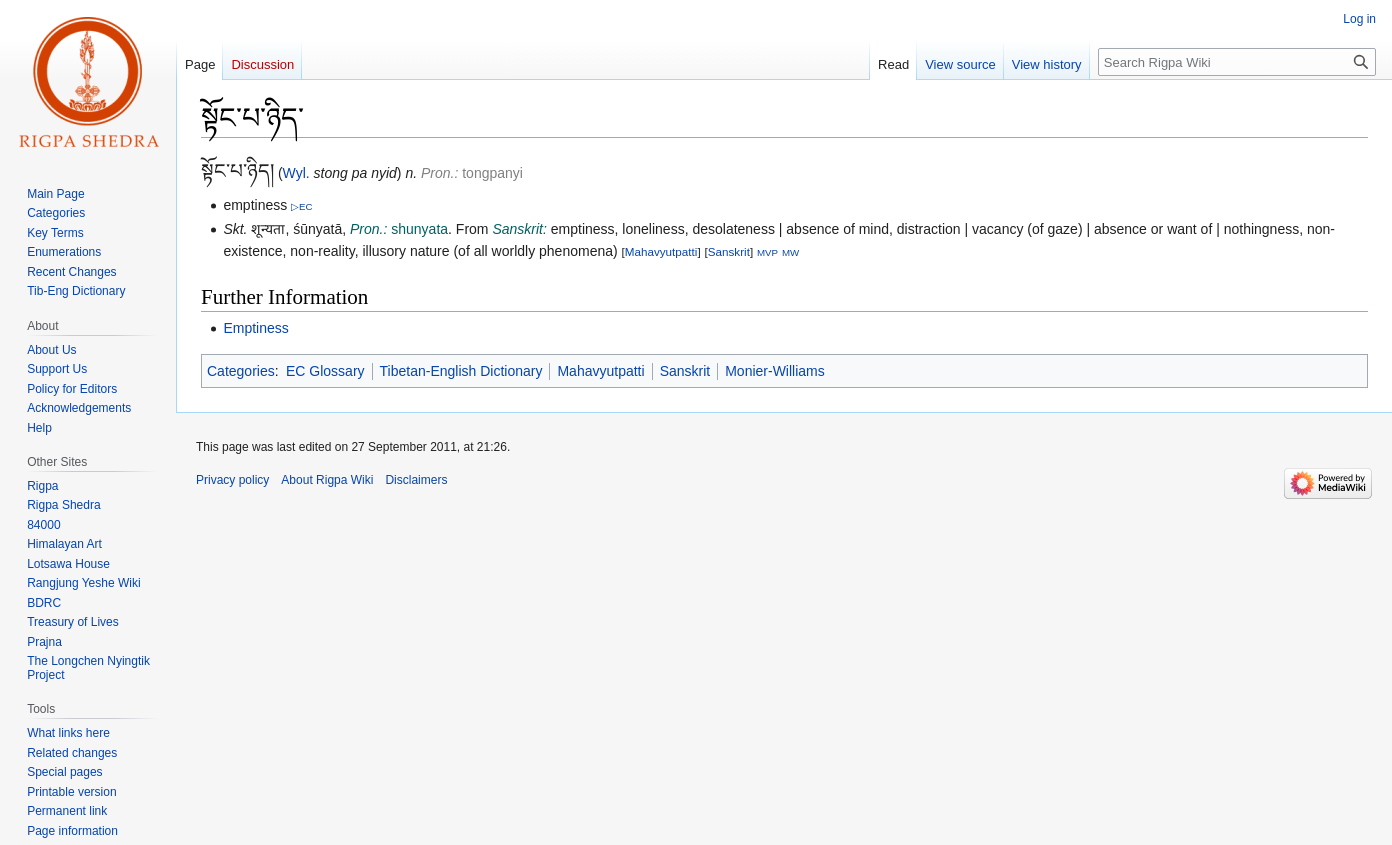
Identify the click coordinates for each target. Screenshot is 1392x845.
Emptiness (255, 328)
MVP (767, 252)
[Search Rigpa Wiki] (1237, 62)
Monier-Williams (775, 371)
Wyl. (296, 173)
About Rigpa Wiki (327, 480)
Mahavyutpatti (661, 251)
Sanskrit (729, 251)
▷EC (302, 206)
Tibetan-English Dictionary (461, 371)
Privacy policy (232, 480)
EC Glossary (325, 371)
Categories (241, 371)
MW (790, 252)
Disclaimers (416, 480)
